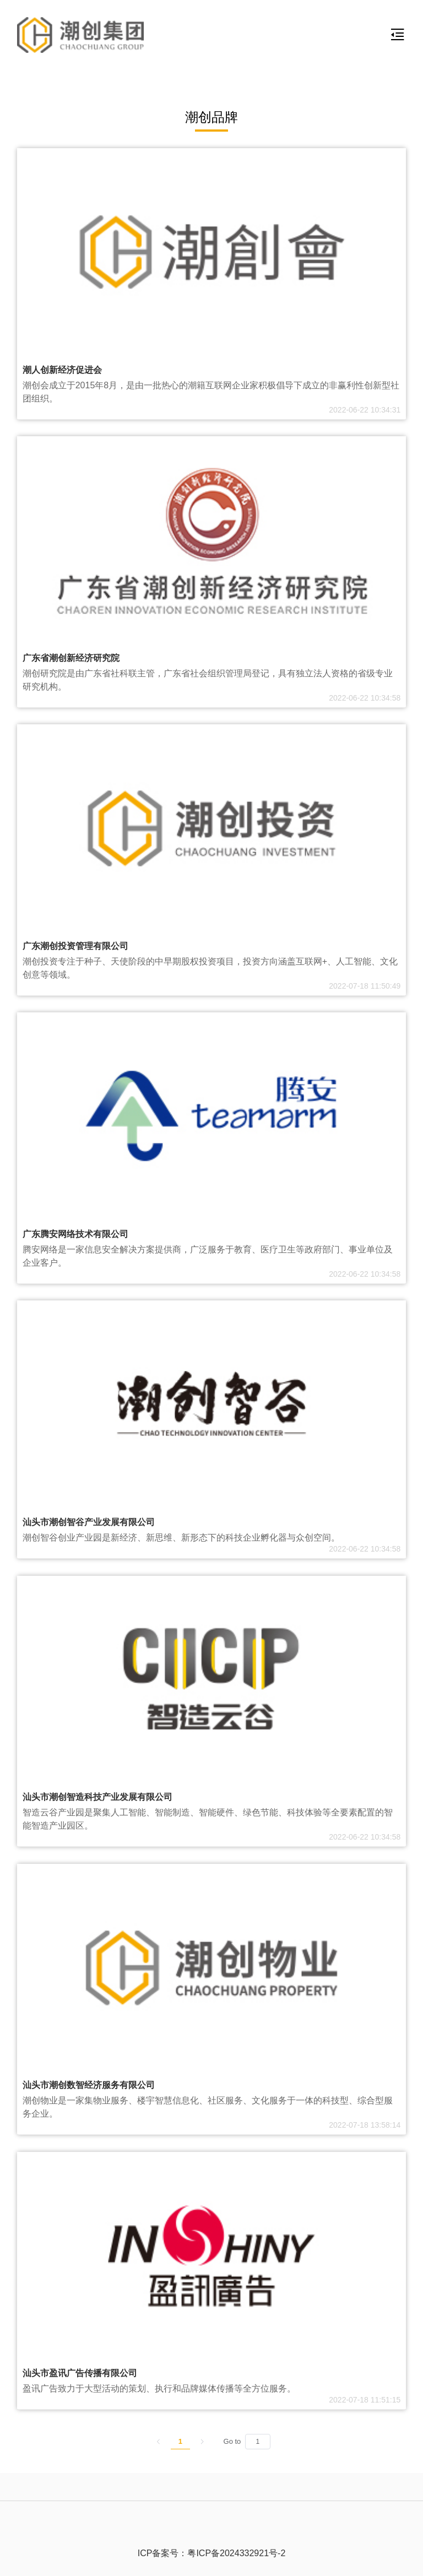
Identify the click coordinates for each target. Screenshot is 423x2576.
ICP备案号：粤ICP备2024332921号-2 (212, 2553)
